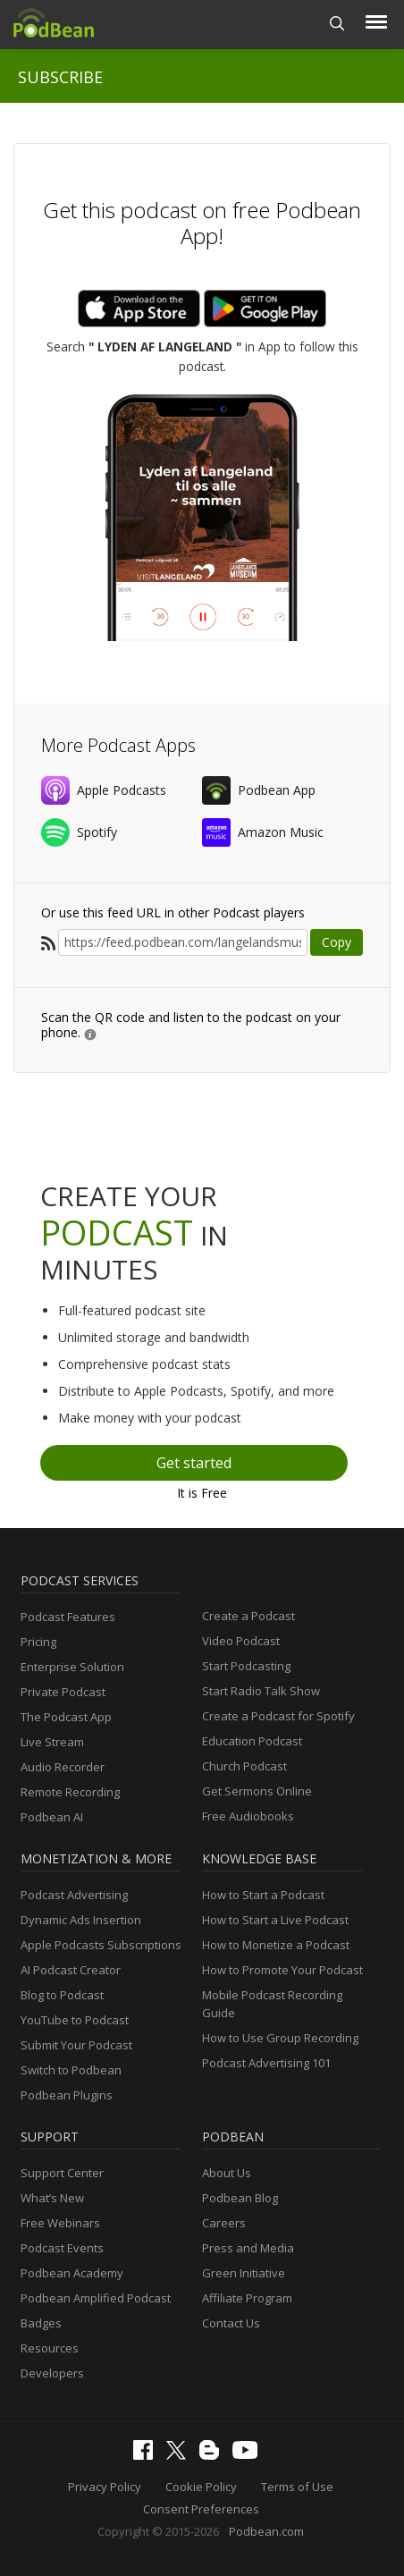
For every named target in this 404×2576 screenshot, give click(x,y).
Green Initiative (243, 2273)
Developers (52, 2373)
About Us (226, 2173)
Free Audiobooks (248, 1816)
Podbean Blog (240, 2198)
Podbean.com (266, 2531)
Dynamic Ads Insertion (81, 1920)
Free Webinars (60, 2223)
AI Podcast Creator (71, 1970)
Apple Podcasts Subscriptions (101, 1945)
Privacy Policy (104, 2487)
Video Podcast (241, 1641)
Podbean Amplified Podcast (96, 2298)
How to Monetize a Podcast (275, 1945)
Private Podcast (63, 1692)
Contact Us (231, 2323)
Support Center (62, 2173)
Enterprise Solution (72, 1667)
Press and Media (248, 2248)
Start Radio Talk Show (261, 1691)
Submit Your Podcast (76, 2045)
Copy (336, 941)
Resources (50, 2348)
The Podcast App (66, 1717)
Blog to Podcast (62, 1995)
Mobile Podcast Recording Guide (272, 2004)
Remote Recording (70, 1792)
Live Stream (52, 1742)
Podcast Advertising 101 (266, 2063)
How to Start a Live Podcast (275, 1920)
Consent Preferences (201, 2509)
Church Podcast (244, 1766)
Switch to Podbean (71, 2070)
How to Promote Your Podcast (282, 1970)
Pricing (38, 1642)
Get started (193, 1463)
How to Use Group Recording (280, 2038)
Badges (41, 2323)
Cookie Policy (201, 2487)
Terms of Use (297, 2487)
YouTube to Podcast (75, 2020)
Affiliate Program (247, 2298)
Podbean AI (52, 1817)
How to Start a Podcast (263, 1895)
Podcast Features (68, 1617)
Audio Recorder (63, 1767)
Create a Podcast (248, 1616)
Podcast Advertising (74, 1895)
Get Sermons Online (257, 1791)
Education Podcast (252, 1741)
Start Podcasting (246, 1666)
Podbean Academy (72, 2273)
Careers (224, 2223)
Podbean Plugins (67, 2095)
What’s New (52, 2198)
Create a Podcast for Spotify (278, 1716)
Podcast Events (62, 2248)
